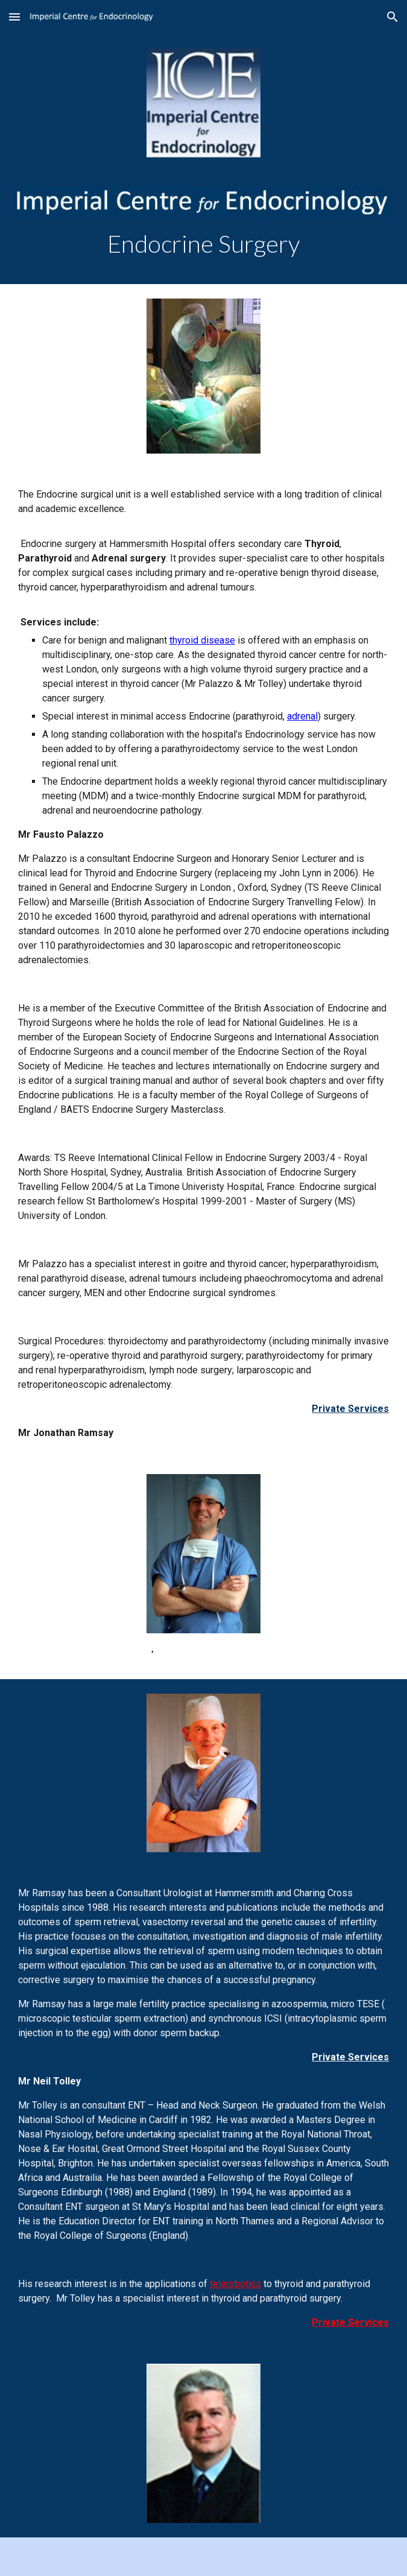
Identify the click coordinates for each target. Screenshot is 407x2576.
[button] (14, 16)
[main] (203, 244)
